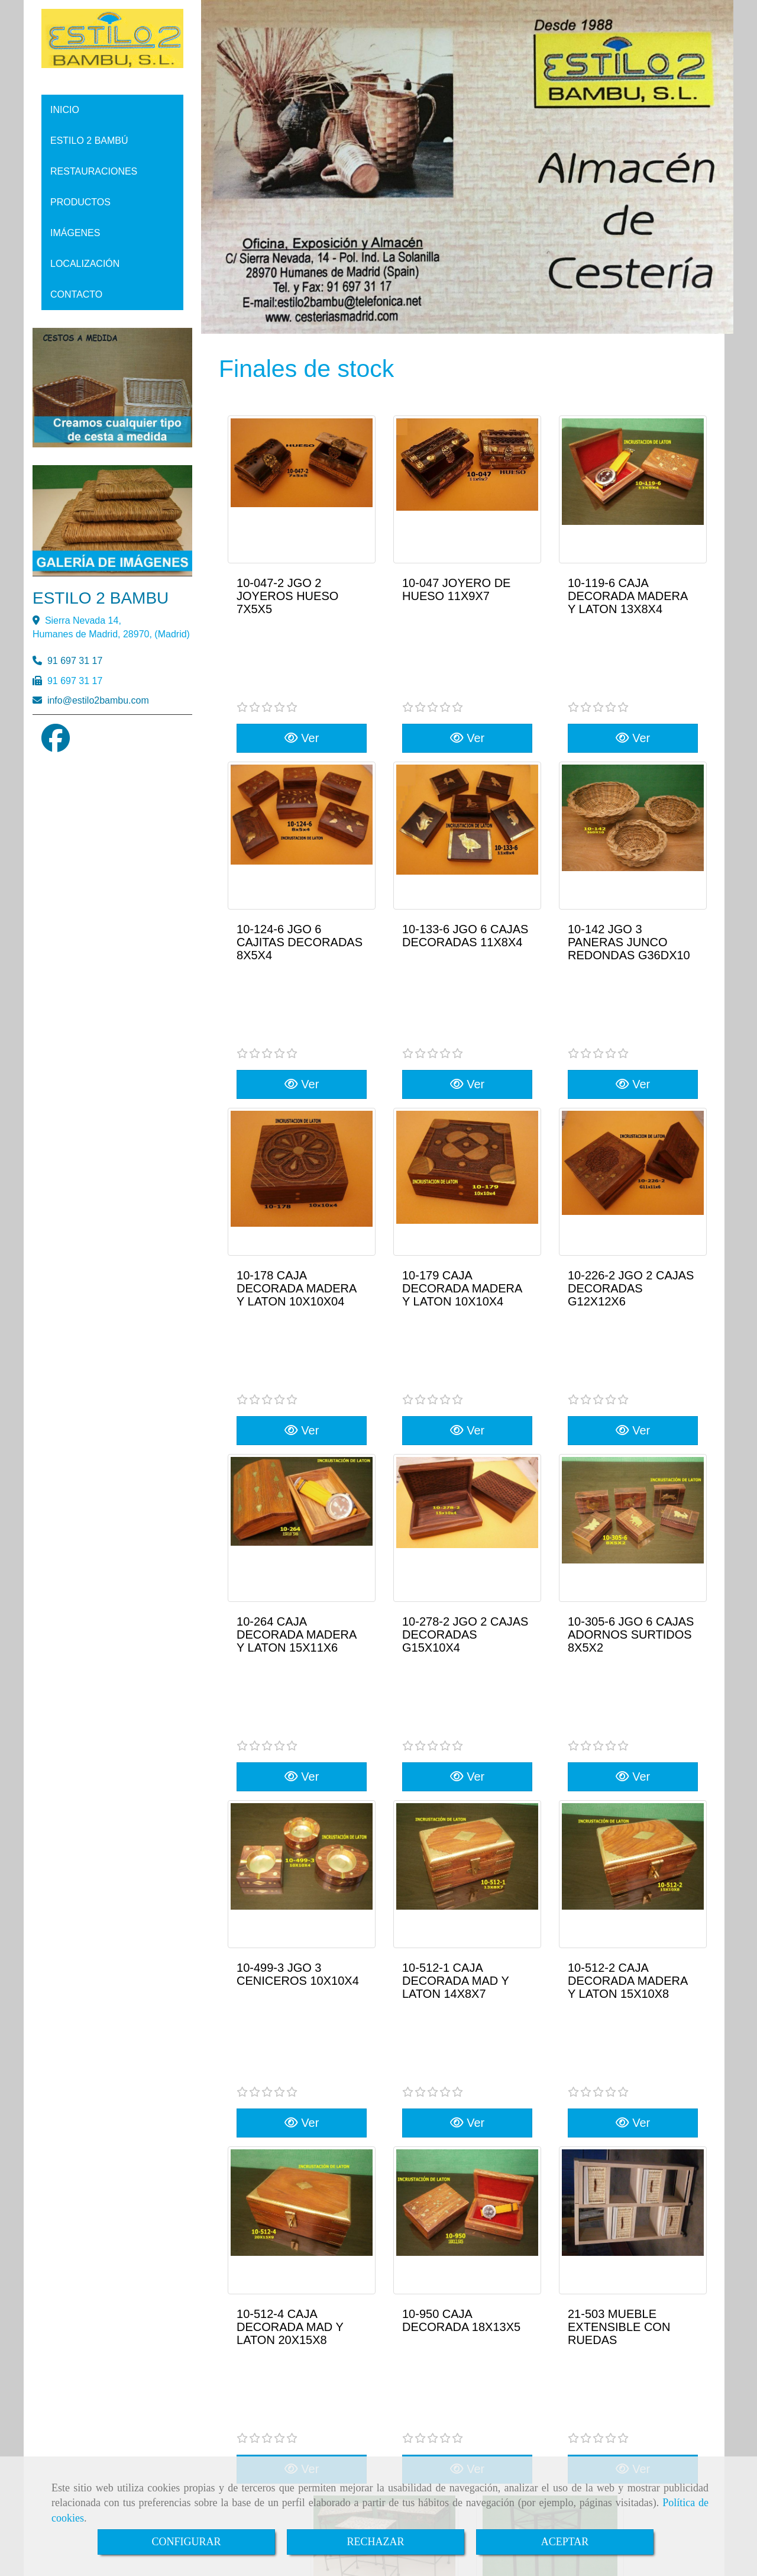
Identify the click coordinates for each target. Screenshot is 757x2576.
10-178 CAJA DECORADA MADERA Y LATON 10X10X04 (296, 1132)
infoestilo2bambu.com (98, 700)
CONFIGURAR (186, 2542)
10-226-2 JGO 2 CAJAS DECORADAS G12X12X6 (631, 1132)
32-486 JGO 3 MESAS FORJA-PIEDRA (378, 2198)
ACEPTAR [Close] (565, 2542)
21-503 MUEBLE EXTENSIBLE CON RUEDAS (619, 1936)
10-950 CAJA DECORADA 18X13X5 (461, 1930)
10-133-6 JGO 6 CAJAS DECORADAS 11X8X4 (465, 857)
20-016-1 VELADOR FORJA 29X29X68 (538, 2198)
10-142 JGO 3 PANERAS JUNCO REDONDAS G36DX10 (629, 864)
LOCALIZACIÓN (84, 264)
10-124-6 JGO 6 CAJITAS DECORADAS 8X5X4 (300, 864)
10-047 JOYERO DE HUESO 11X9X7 (456, 589)
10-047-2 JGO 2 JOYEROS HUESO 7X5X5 (287, 595)
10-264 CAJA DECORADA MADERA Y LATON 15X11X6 (296, 1400)
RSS (700, 2316)
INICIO (64, 110)
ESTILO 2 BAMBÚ (89, 141)
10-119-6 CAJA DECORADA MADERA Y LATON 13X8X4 (627, 595)
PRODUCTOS (80, 202)
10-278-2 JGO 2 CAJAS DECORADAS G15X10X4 (465, 1400)
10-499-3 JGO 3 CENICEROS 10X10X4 (298, 1662)
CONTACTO (76, 294)
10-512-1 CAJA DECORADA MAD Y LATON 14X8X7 (455, 1668)
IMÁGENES (75, 233)
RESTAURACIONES (93, 171)
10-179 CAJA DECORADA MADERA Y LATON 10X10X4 (462, 1132)
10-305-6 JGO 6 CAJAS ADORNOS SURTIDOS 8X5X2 (631, 1400)
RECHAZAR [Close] (375, 2542)
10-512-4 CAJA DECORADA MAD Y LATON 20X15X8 (290, 1936)
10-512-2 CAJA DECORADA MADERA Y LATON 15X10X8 (627, 1668)
